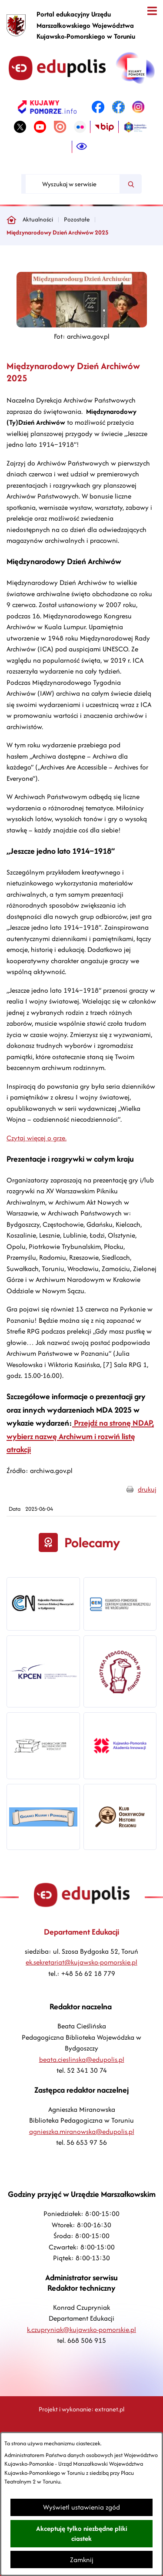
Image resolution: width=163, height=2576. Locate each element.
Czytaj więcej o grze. (37, 1138)
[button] (82, 325)
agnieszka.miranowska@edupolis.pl (81, 2132)
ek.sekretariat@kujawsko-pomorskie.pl (81, 1962)
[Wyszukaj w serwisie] (72, 184)
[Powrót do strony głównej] (11, 220)
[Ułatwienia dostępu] (81, 147)
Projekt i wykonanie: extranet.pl (81, 2409)
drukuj (147, 1489)
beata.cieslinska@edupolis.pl (81, 2059)
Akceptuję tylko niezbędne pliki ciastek (81, 2533)
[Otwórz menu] (152, 11)
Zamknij (81, 2560)
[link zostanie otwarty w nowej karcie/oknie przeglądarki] (47, 107)
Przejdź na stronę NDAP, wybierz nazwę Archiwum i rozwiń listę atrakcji (80, 1436)
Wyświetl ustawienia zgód (81, 2507)
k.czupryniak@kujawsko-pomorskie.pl (81, 2330)
